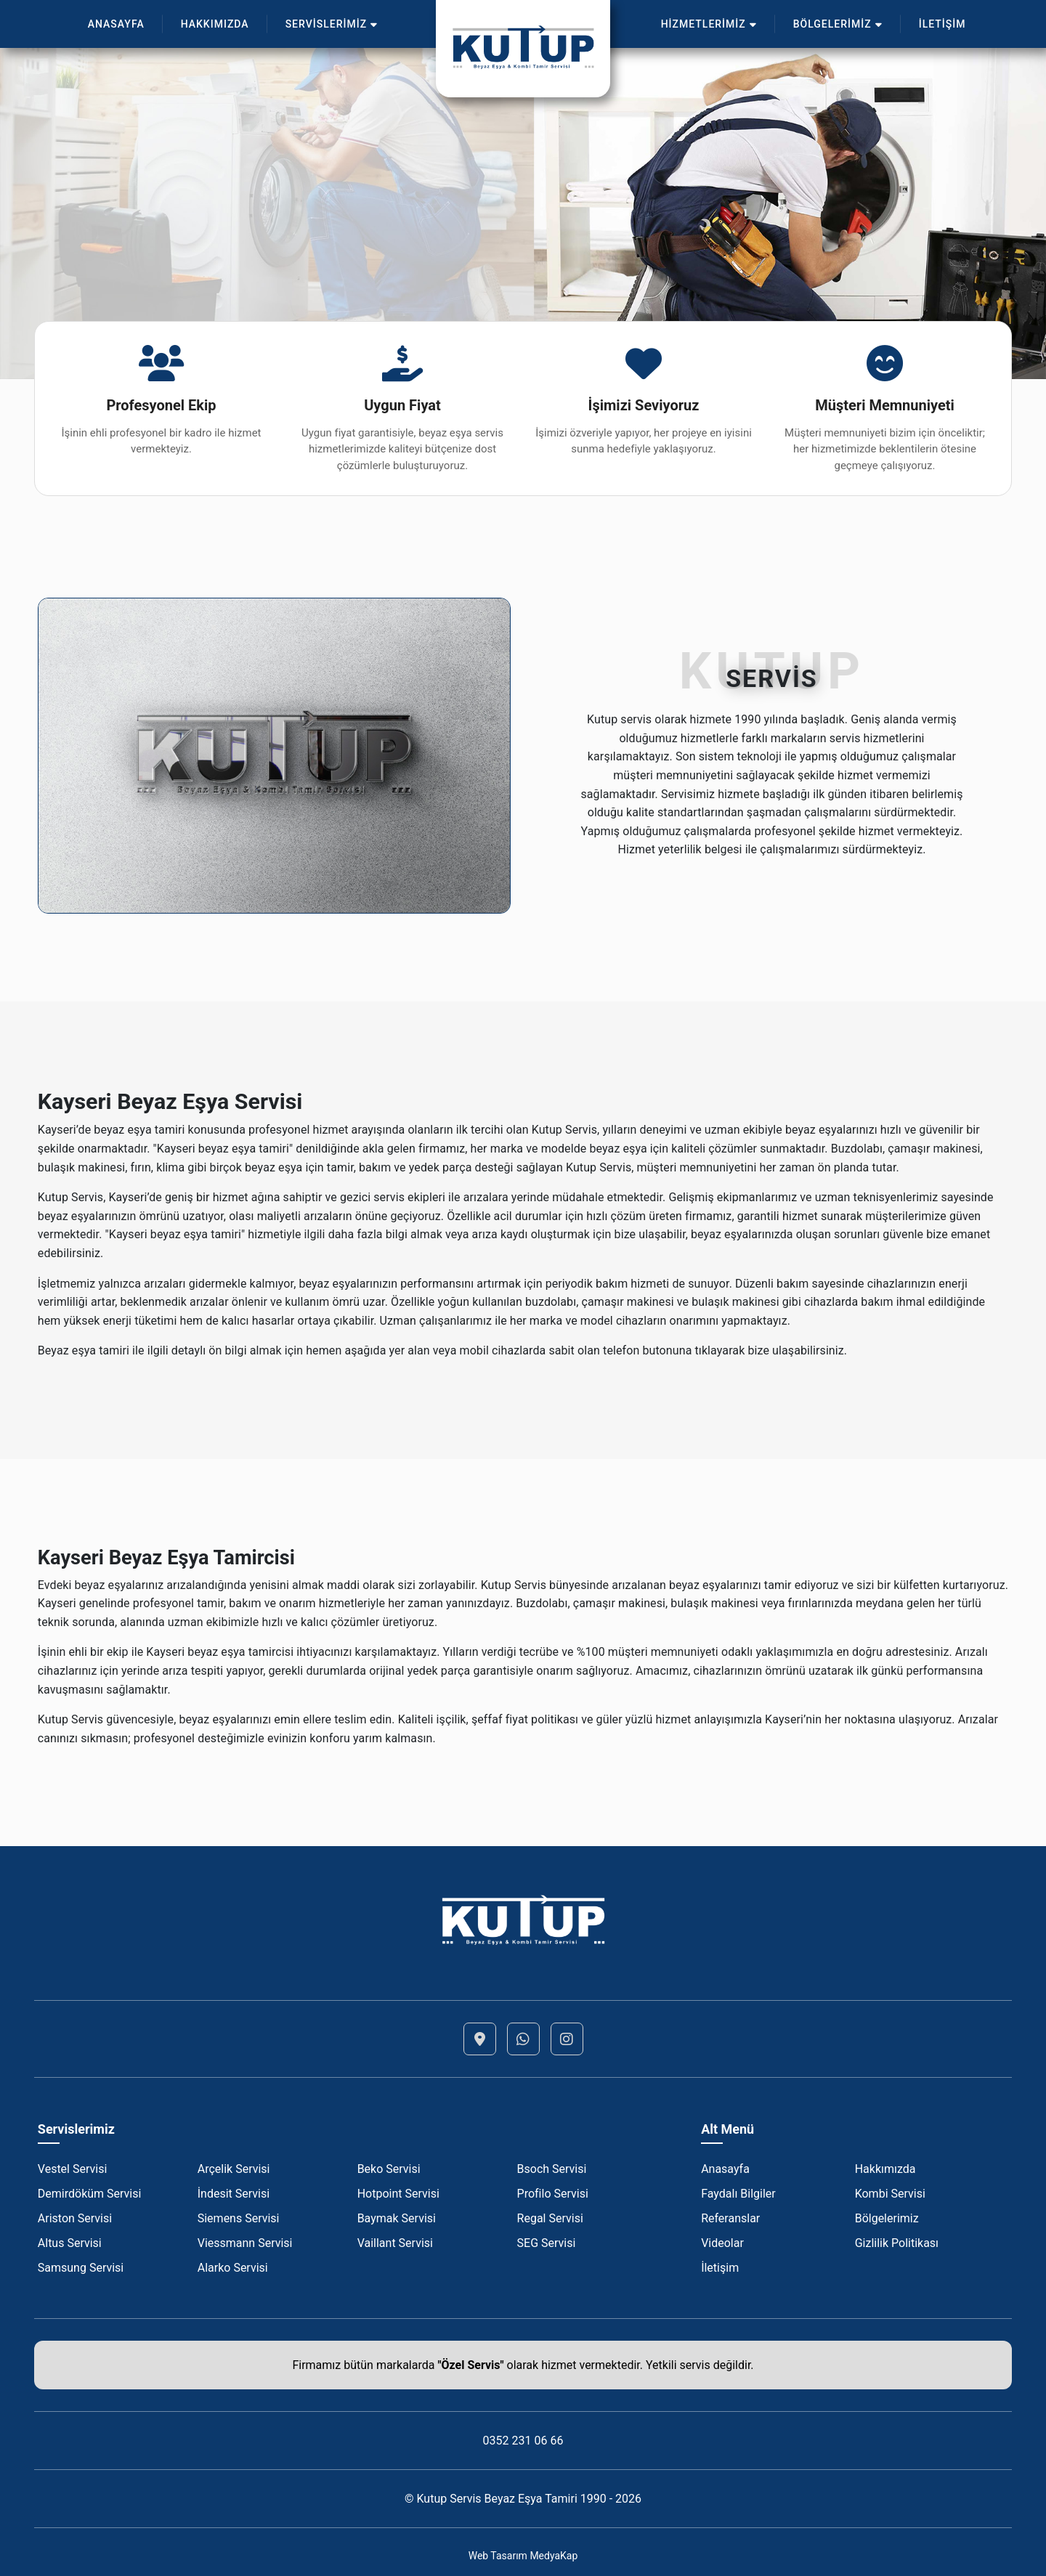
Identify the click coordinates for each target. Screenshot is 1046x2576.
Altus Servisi (70, 2243)
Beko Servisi (389, 2169)
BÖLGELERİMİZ (838, 24)
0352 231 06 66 (523, 2440)
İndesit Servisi (233, 2194)
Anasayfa (725, 2169)
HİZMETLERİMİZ (709, 24)
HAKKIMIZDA (215, 24)
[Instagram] (567, 2039)
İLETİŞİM (942, 24)
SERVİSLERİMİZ (331, 24)
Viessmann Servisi (245, 2243)
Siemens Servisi (239, 2218)
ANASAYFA (116, 24)
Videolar (722, 2243)
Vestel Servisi (73, 2169)
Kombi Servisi (890, 2194)
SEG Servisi (546, 2243)
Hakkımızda (885, 2169)
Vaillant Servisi (395, 2243)
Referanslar (730, 2218)
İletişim (720, 2268)
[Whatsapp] (523, 2039)
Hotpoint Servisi (398, 2194)
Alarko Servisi (233, 2268)
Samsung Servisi (80, 2268)
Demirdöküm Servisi (90, 2194)
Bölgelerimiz (887, 2218)
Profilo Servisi (552, 2194)
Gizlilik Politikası (896, 2243)
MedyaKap (553, 2555)
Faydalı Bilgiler (738, 2194)
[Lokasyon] (479, 2039)
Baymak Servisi (396, 2218)
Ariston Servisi (75, 2218)
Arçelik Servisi (234, 2169)
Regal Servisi (550, 2218)
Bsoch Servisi (552, 2169)
